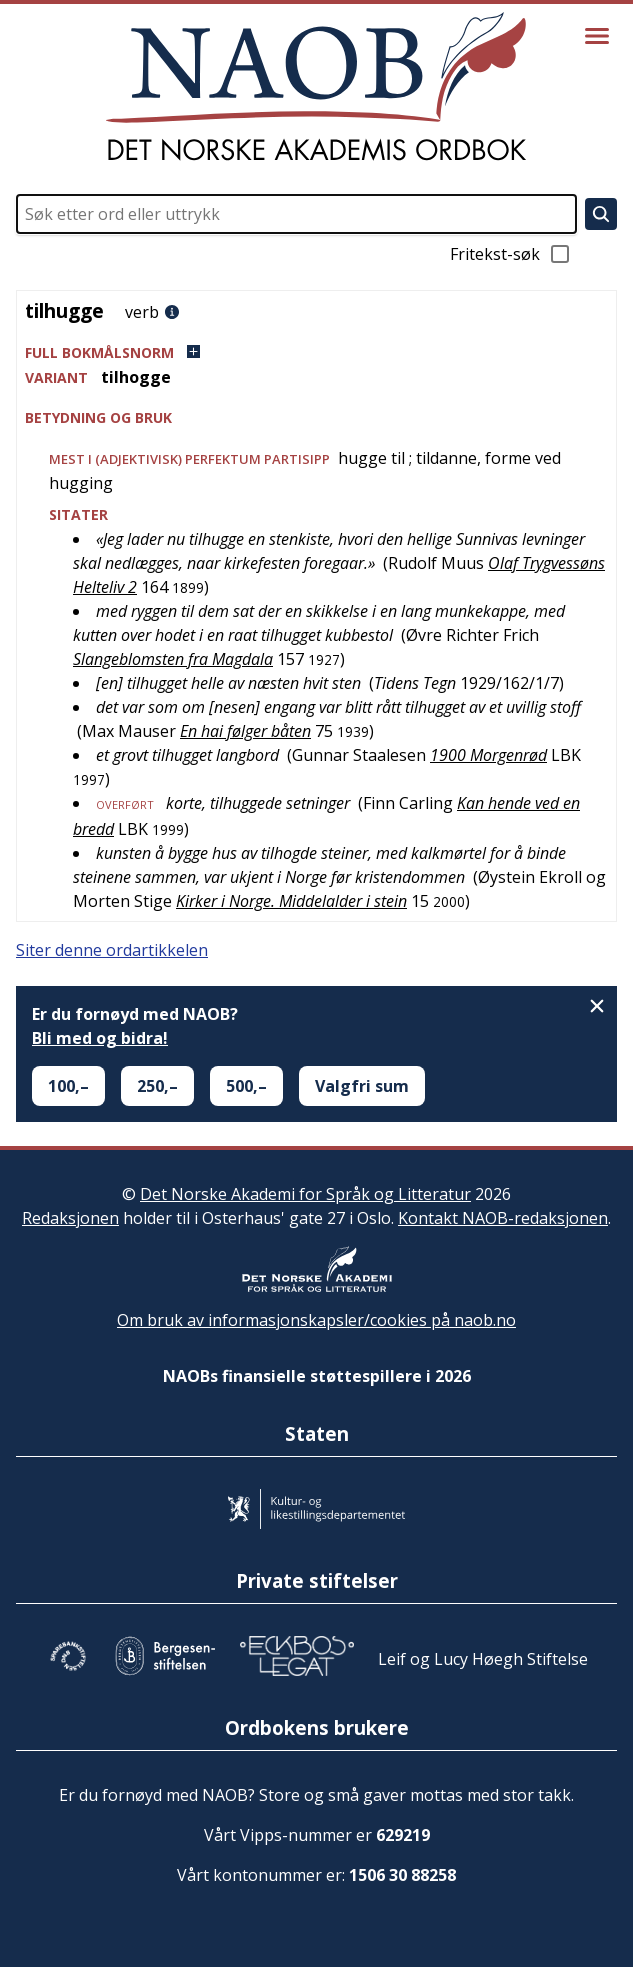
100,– (68, 1086)
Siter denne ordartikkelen (112, 950)
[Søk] (601, 214)
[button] (316, 352)
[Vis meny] (597, 36)
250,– (157, 1086)
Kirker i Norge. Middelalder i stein (291, 901)
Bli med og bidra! (100, 1038)
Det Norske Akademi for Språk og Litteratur (305, 1194)
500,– (246, 1086)
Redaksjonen (70, 1218)
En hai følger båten (245, 731)
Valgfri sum (362, 1086)
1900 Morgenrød (488, 755)
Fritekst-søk (511, 254)
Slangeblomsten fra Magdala (173, 659)
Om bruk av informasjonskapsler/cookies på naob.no (316, 1320)
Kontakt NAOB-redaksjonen (503, 1218)
